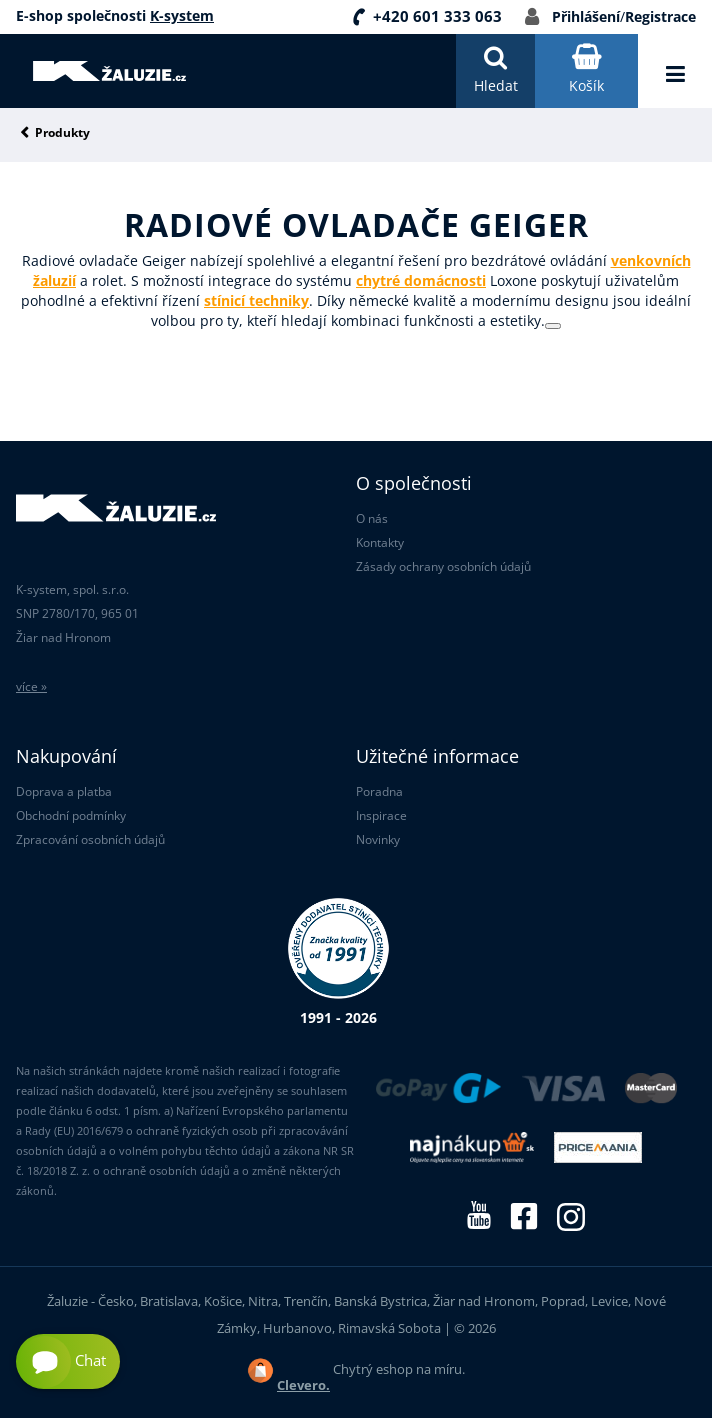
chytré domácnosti (421, 280)
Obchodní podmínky (71, 815)
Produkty (62, 133)
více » (31, 686)
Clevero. (303, 1385)
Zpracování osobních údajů (90, 839)
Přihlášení (586, 16)
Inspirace (381, 815)
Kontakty (380, 542)
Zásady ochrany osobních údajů (443, 566)
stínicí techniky (256, 300)
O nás (372, 518)
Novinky (378, 839)
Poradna (379, 791)
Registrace (660, 16)
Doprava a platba (64, 791)
